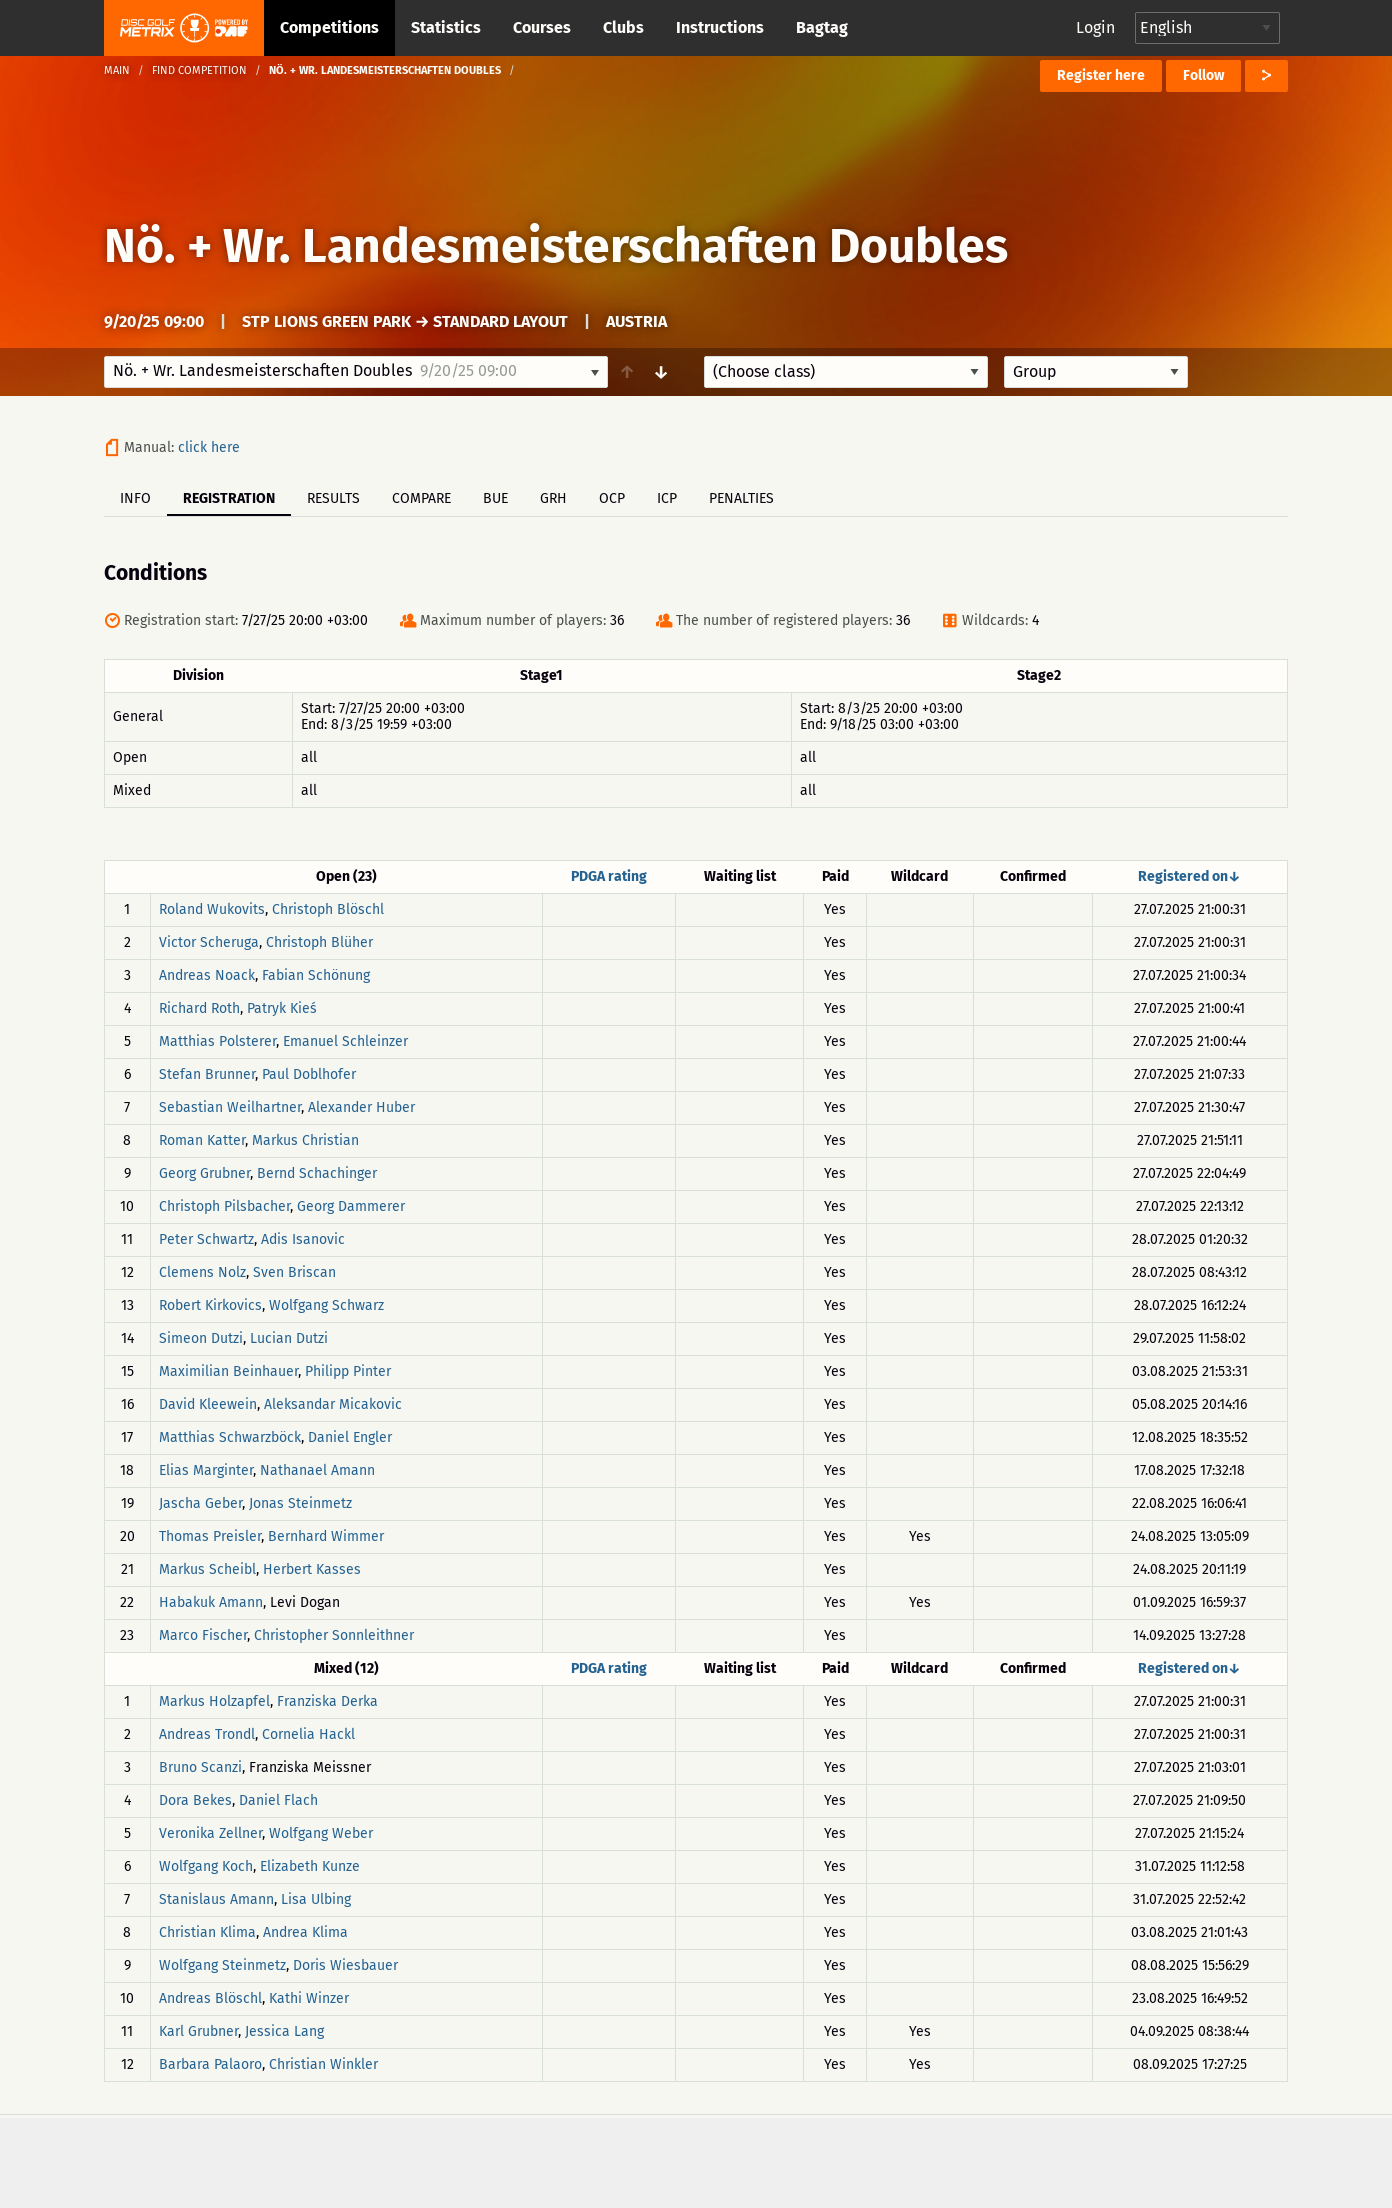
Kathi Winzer (309, 1998)
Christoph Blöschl (328, 909)
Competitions (329, 27)
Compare (421, 498)
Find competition (199, 70)
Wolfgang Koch (206, 1866)
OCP (612, 498)
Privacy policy (707, 2160)
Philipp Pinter (348, 1371)
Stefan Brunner (207, 1074)
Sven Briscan (294, 1272)
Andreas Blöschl (210, 1998)
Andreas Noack (207, 975)
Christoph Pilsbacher (224, 1206)
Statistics (446, 27)
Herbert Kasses (312, 1569)
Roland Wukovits (212, 909)
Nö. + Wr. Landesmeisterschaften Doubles (556, 246)
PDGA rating (609, 876)
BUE (495, 498)
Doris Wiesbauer (345, 1965)
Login (1095, 27)
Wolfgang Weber (321, 1833)
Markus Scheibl (207, 1569)
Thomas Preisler (210, 1536)
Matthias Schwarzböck (230, 1437)
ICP (667, 498)
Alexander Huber (361, 1107)
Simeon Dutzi (201, 1338)
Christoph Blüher (319, 942)
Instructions (720, 27)
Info (135, 498)
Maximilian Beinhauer (228, 1371)
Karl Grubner (198, 2031)
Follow (1203, 75)
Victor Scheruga (209, 942)
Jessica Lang (284, 2031)
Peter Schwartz (206, 1239)
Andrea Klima (305, 1932)
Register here (1101, 75)
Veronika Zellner (210, 1833)
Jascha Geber (200, 1503)
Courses (542, 27)
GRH (553, 498)
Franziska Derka (327, 1701)
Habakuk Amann (211, 1602)
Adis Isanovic (303, 1239)
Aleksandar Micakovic (333, 1404)
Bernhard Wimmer (326, 1536)
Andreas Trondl (207, 1734)
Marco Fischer (203, 1635)
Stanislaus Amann (216, 1899)
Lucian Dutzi (289, 1338)
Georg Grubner (204, 1173)
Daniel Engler (350, 1437)
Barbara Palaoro (210, 2064)
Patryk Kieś (282, 1008)
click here (209, 447)
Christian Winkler (323, 2064)
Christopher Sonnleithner (334, 1635)
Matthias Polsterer (217, 1041)
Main (117, 70)
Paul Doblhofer (309, 1074)
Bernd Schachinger (317, 1173)
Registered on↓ (1189, 876)
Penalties (741, 498)
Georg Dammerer (351, 1206)
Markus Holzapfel (214, 1701)
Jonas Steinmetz (300, 1503)
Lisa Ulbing (316, 1899)
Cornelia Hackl (308, 1734)
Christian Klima (207, 1932)
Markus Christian (305, 1140)
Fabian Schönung (316, 975)
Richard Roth (199, 1008)
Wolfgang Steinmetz (222, 1965)
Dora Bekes (195, 1800)
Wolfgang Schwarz (326, 1305)
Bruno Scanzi (200, 1767)
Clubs (623, 27)
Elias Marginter (206, 1470)
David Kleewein (208, 1404)
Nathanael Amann (317, 1470)
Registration (229, 498)
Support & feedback (525, 2160)
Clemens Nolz (202, 1272)
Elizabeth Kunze (310, 1866)
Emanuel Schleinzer (345, 1041)
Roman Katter (202, 1140)
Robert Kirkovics (210, 1305)
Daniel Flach (278, 1800)
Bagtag (822, 27)
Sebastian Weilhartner (230, 1107)
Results (333, 498)
